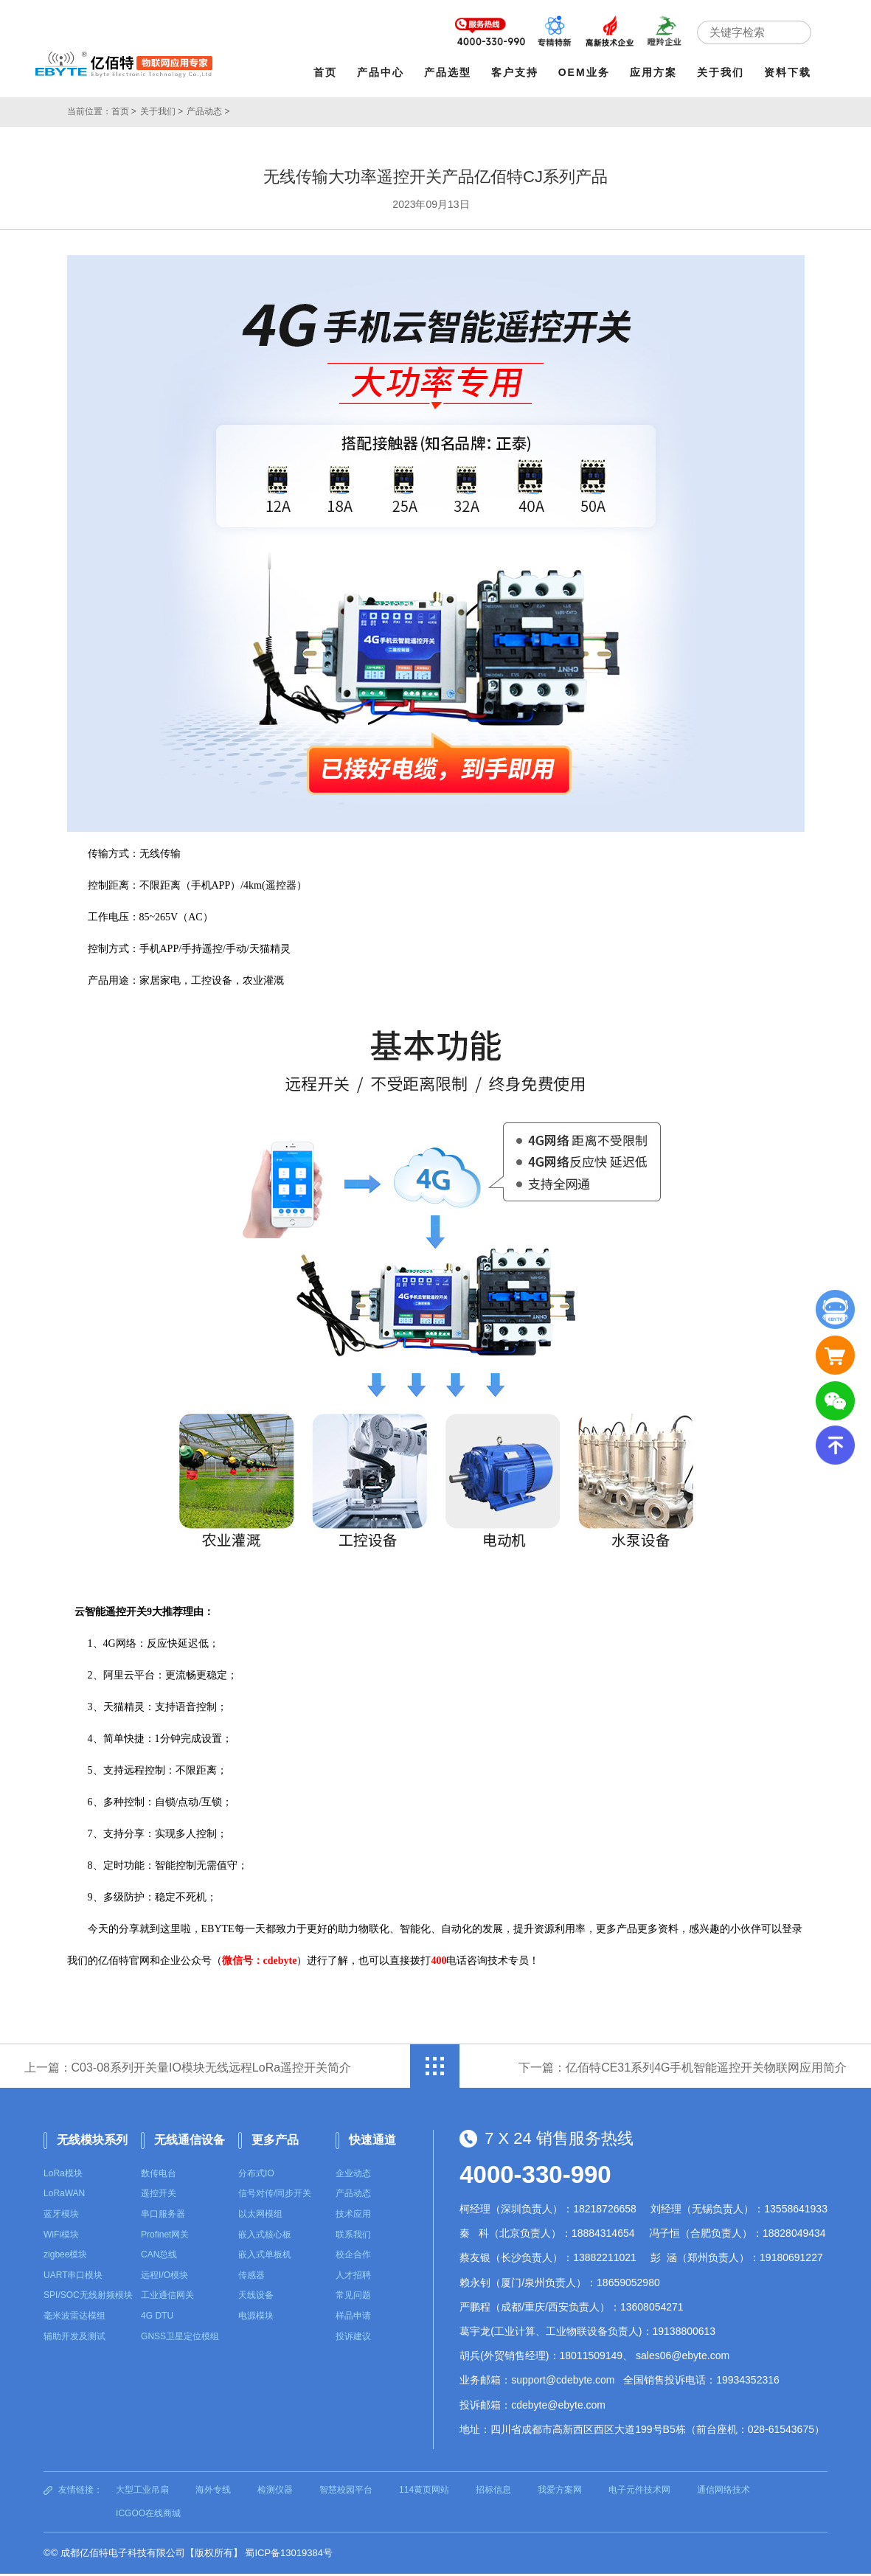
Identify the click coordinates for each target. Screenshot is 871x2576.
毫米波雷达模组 (74, 2318)
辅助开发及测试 (74, 2338)
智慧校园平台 (345, 2493)
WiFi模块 (61, 2237)
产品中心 (381, 72)
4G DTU (157, 2318)
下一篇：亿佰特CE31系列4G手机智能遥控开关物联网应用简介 (680, 2075)
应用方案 (654, 72)
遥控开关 (158, 2196)
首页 (326, 72)
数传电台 (158, 2176)
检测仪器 (275, 2493)
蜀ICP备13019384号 (289, 2555)
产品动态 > (208, 110)
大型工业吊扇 (142, 2493)
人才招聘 (353, 2278)
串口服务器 (163, 2217)
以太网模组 (260, 2217)
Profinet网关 (165, 2237)
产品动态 (353, 2196)
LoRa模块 (63, 2176)
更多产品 (275, 2142)
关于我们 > (161, 110)
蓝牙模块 (61, 2217)
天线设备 (256, 2298)
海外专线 (213, 2493)
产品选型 (448, 72)
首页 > (123, 110)
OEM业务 (585, 72)
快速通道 (372, 2142)
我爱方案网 (560, 2493)
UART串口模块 (73, 2278)
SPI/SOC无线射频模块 (88, 2298)
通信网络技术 (723, 2493)
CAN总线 (159, 2257)
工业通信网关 (167, 2298)
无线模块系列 (92, 2142)
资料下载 (788, 72)
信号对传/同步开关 (274, 2196)
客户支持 (515, 72)
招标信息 (493, 2493)
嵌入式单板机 (264, 2257)
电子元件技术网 (639, 2493)
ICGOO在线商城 (148, 2515)
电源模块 (256, 2318)
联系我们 (353, 2237)
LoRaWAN (64, 2196)
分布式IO (256, 2176)
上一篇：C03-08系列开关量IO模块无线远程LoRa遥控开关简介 (189, 2075)
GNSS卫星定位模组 (180, 2338)
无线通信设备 (189, 2142)
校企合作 (353, 2257)
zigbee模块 (65, 2257)
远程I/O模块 (164, 2278)
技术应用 (353, 2217)
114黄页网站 (424, 2493)
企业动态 (353, 2176)
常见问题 (353, 2298)
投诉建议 (353, 2338)
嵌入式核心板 (264, 2237)
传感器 (251, 2278)
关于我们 (721, 72)
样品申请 (353, 2318)
